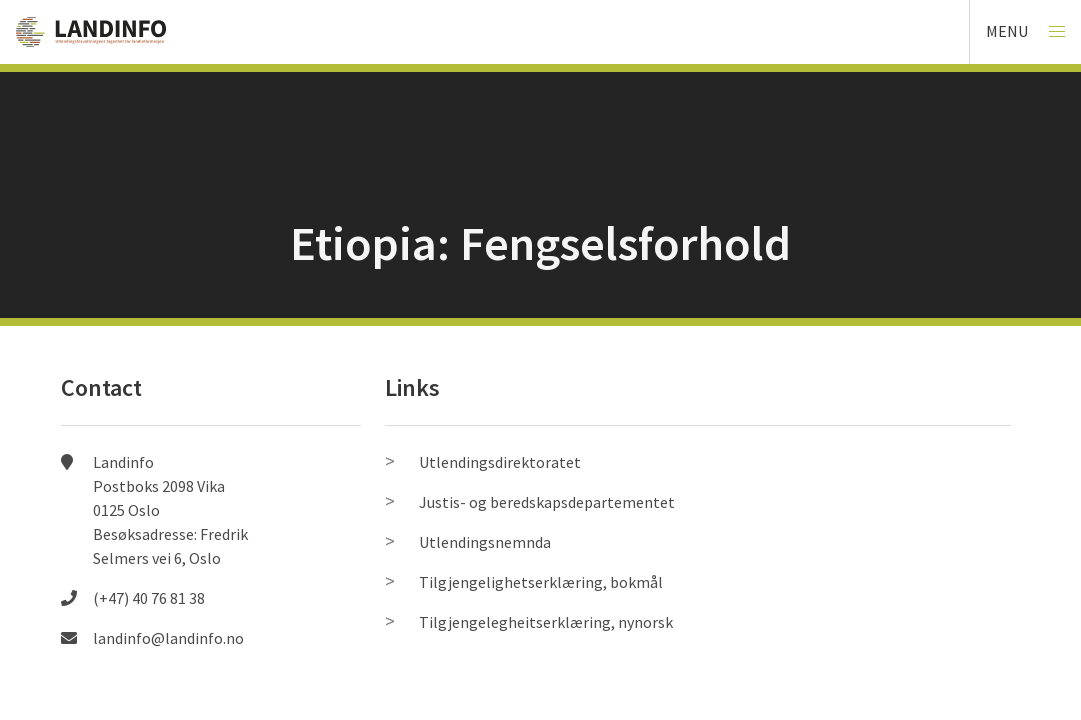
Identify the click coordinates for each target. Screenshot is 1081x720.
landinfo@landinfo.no (168, 638)
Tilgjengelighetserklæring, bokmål (541, 582)
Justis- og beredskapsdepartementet (547, 502)
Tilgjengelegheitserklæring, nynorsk (546, 622)
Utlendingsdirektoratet (500, 462)
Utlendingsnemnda (485, 542)
